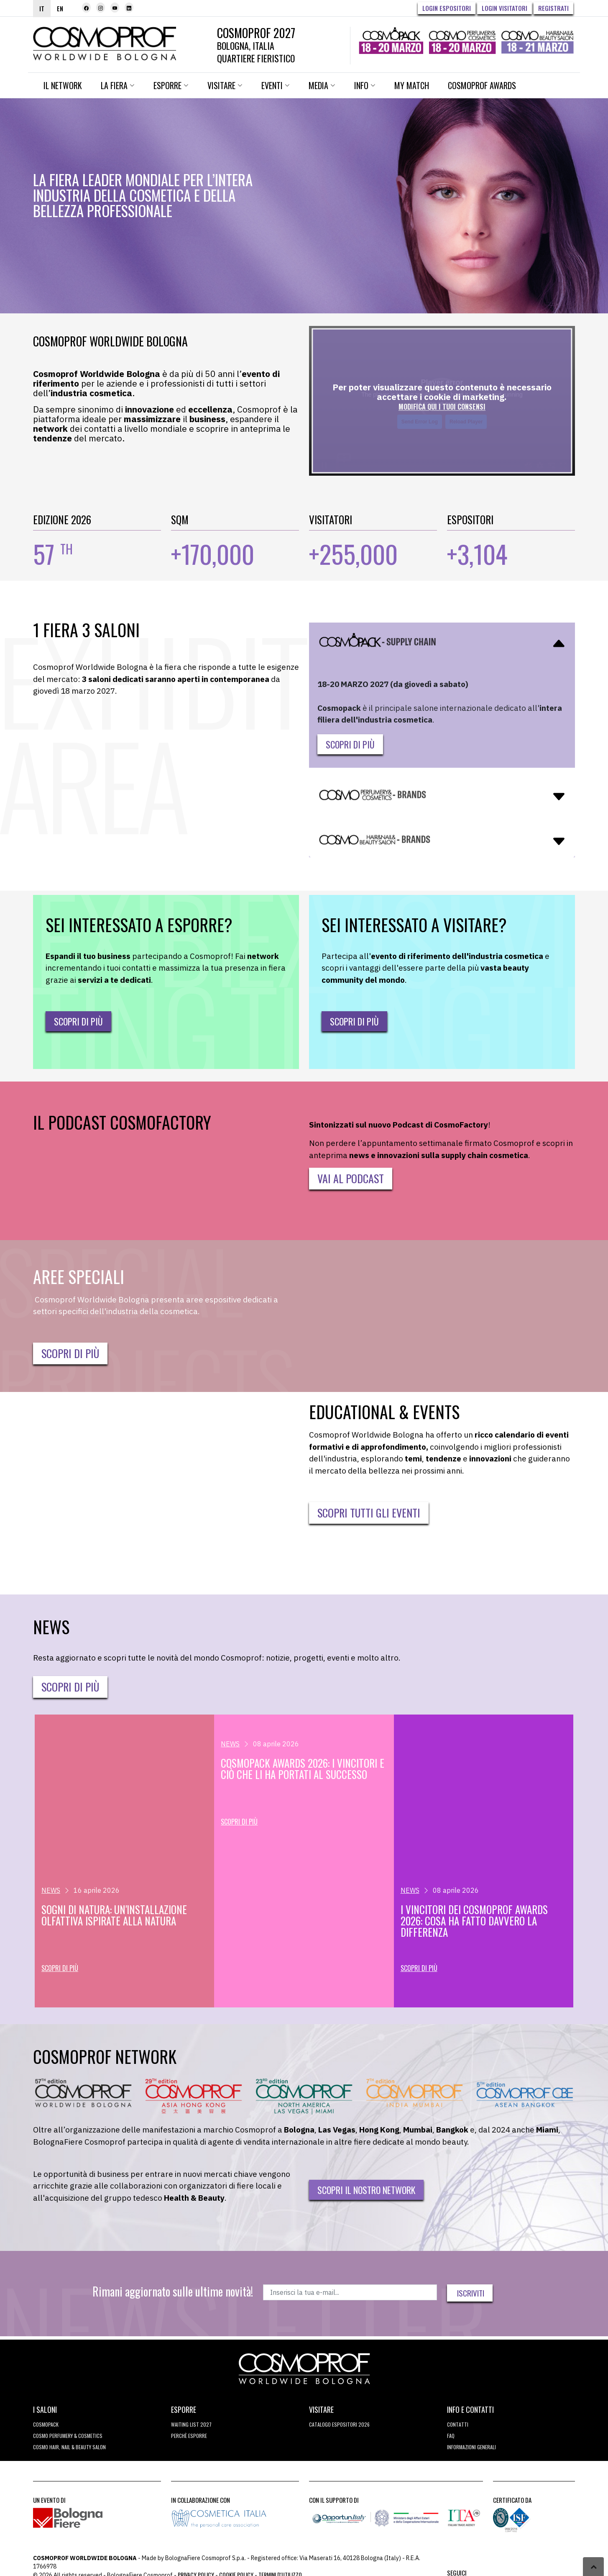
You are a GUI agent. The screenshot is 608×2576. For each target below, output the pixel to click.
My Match (411, 82)
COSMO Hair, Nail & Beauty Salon (69, 2443)
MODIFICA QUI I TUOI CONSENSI (442, 403)
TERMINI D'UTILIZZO (280, 2570)
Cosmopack (46, 2420)
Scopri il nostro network (366, 2186)
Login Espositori (446, 8)
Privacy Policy (196, 2570)
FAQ (451, 2431)
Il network (62, 82)
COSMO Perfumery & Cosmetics (67, 2431)
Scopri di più (350, 740)
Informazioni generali (471, 2443)
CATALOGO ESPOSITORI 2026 (339, 2420)
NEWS (50, 1887)
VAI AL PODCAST (350, 1175)
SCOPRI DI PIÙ (70, 1350)
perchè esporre (189, 2431)
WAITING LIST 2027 (191, 2420)
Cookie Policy (236, 2570)
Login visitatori (504, 8)
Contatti (457, 2420)
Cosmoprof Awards (482, 82)
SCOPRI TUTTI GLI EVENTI (368, 1509)
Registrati (553, 8)
